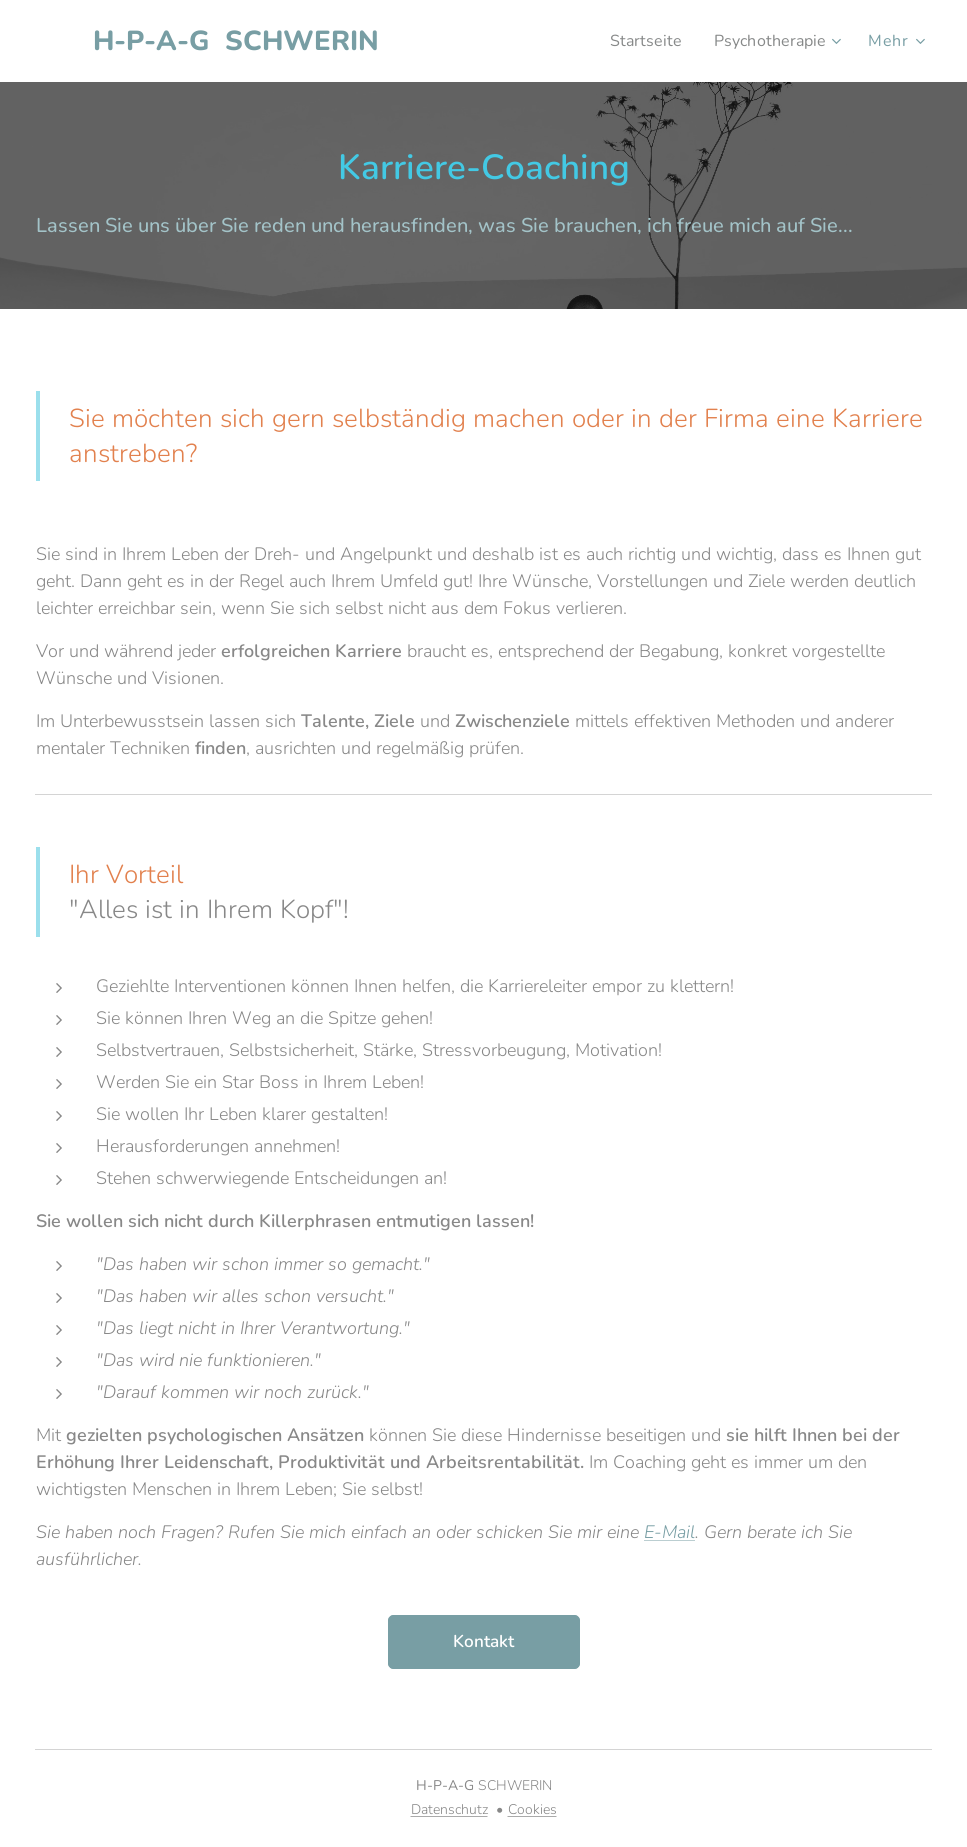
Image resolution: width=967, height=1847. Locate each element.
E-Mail (669, 1532)
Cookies (532, 1809)
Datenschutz (449, 1809)
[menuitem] (637, 41)
